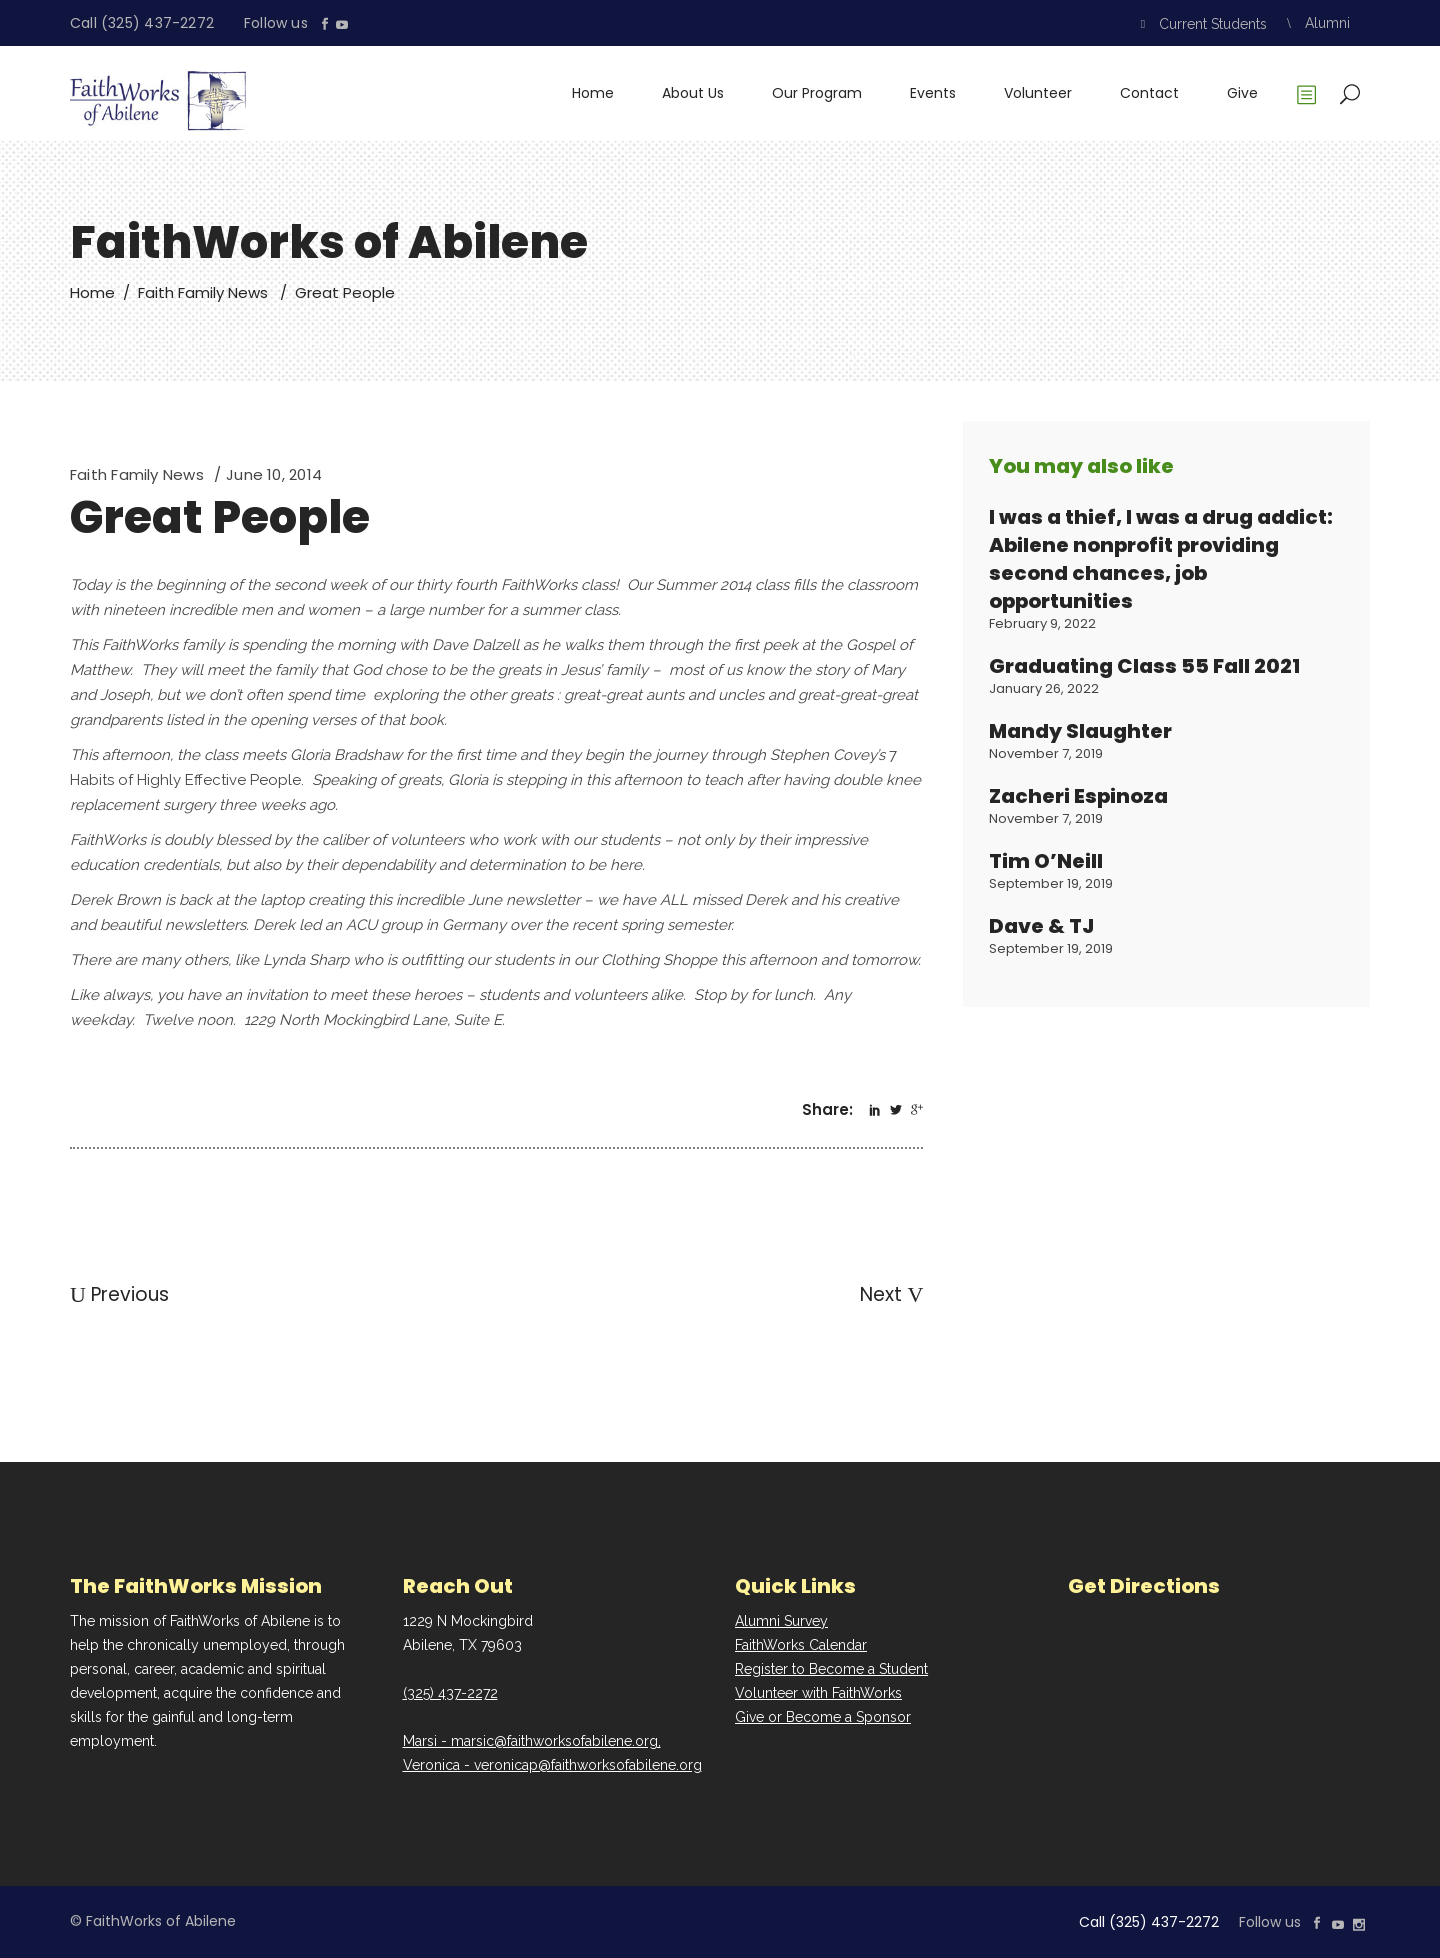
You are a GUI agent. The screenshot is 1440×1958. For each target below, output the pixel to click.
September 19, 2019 (1051, 883)
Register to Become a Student (831, 1669)
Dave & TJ (1041, 926)
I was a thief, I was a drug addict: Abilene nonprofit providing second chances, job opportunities (1161, 559)
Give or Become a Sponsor (823, 1717)
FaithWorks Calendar (801, 1645)
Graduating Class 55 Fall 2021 (1144, 666)
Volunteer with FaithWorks (818, 1693)
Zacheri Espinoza (1078, 796)
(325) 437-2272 (450, 1693)
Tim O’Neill (1046, 861)
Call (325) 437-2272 (142, 23)
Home (92, 292)
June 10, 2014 (274, 474)
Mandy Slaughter (1080, 731)
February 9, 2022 (1042, 623)
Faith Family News (203, 292)
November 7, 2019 (1046, 753)
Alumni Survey (781, 1621)
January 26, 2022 (1044, 688)
